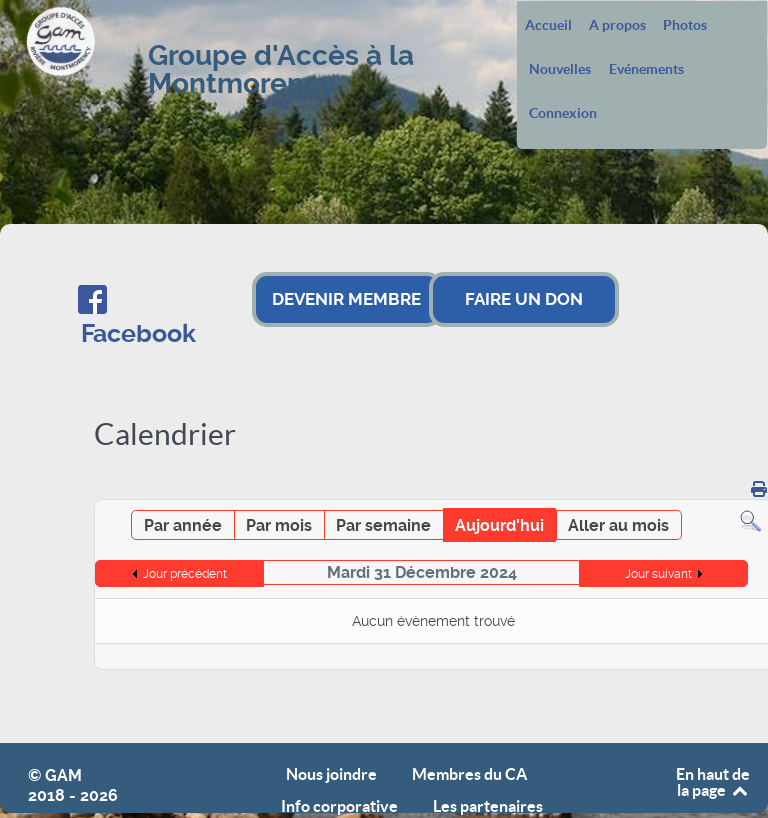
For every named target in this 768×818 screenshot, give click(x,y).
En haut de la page (713, 782)
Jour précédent (185, 574)
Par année (183, 525)
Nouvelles (560, 70)
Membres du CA (469, 774)
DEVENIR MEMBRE (346, 299)
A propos (617, 26)
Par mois (279, 525)
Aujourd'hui (499, 525)
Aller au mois (618, 525)
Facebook (138, 333)
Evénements (646, 70)
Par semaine (383, 525)
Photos (685, 26)
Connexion (563, 114)
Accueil (548, 26)
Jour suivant (658, 574)
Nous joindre (331, 774)
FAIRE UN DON (524, 299)
